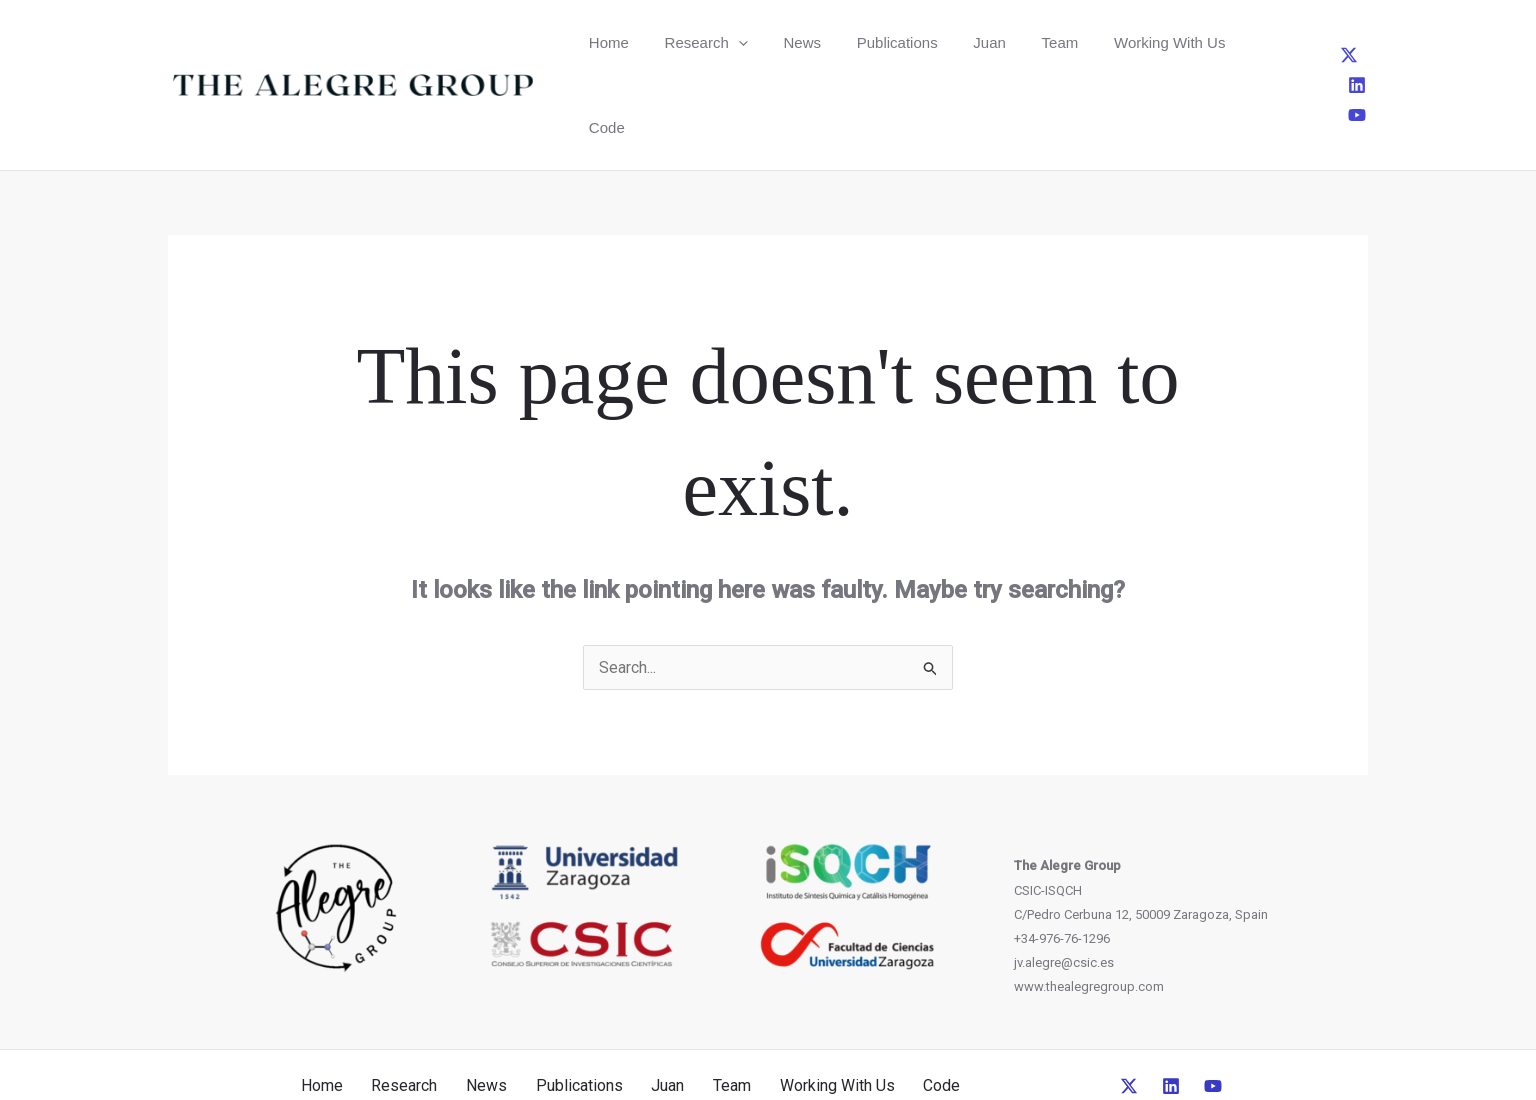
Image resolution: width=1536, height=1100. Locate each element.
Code (1184, 42)
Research (687, 42)
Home (603, 42)
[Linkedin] (1331, 42)
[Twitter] (1298, 42)
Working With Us (1086, 42)
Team (990, 42)
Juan (932, 42)
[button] (719, 42)
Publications (852, 42)
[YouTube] (1364, 42)
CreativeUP (921, 1048)
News (771, 42)
